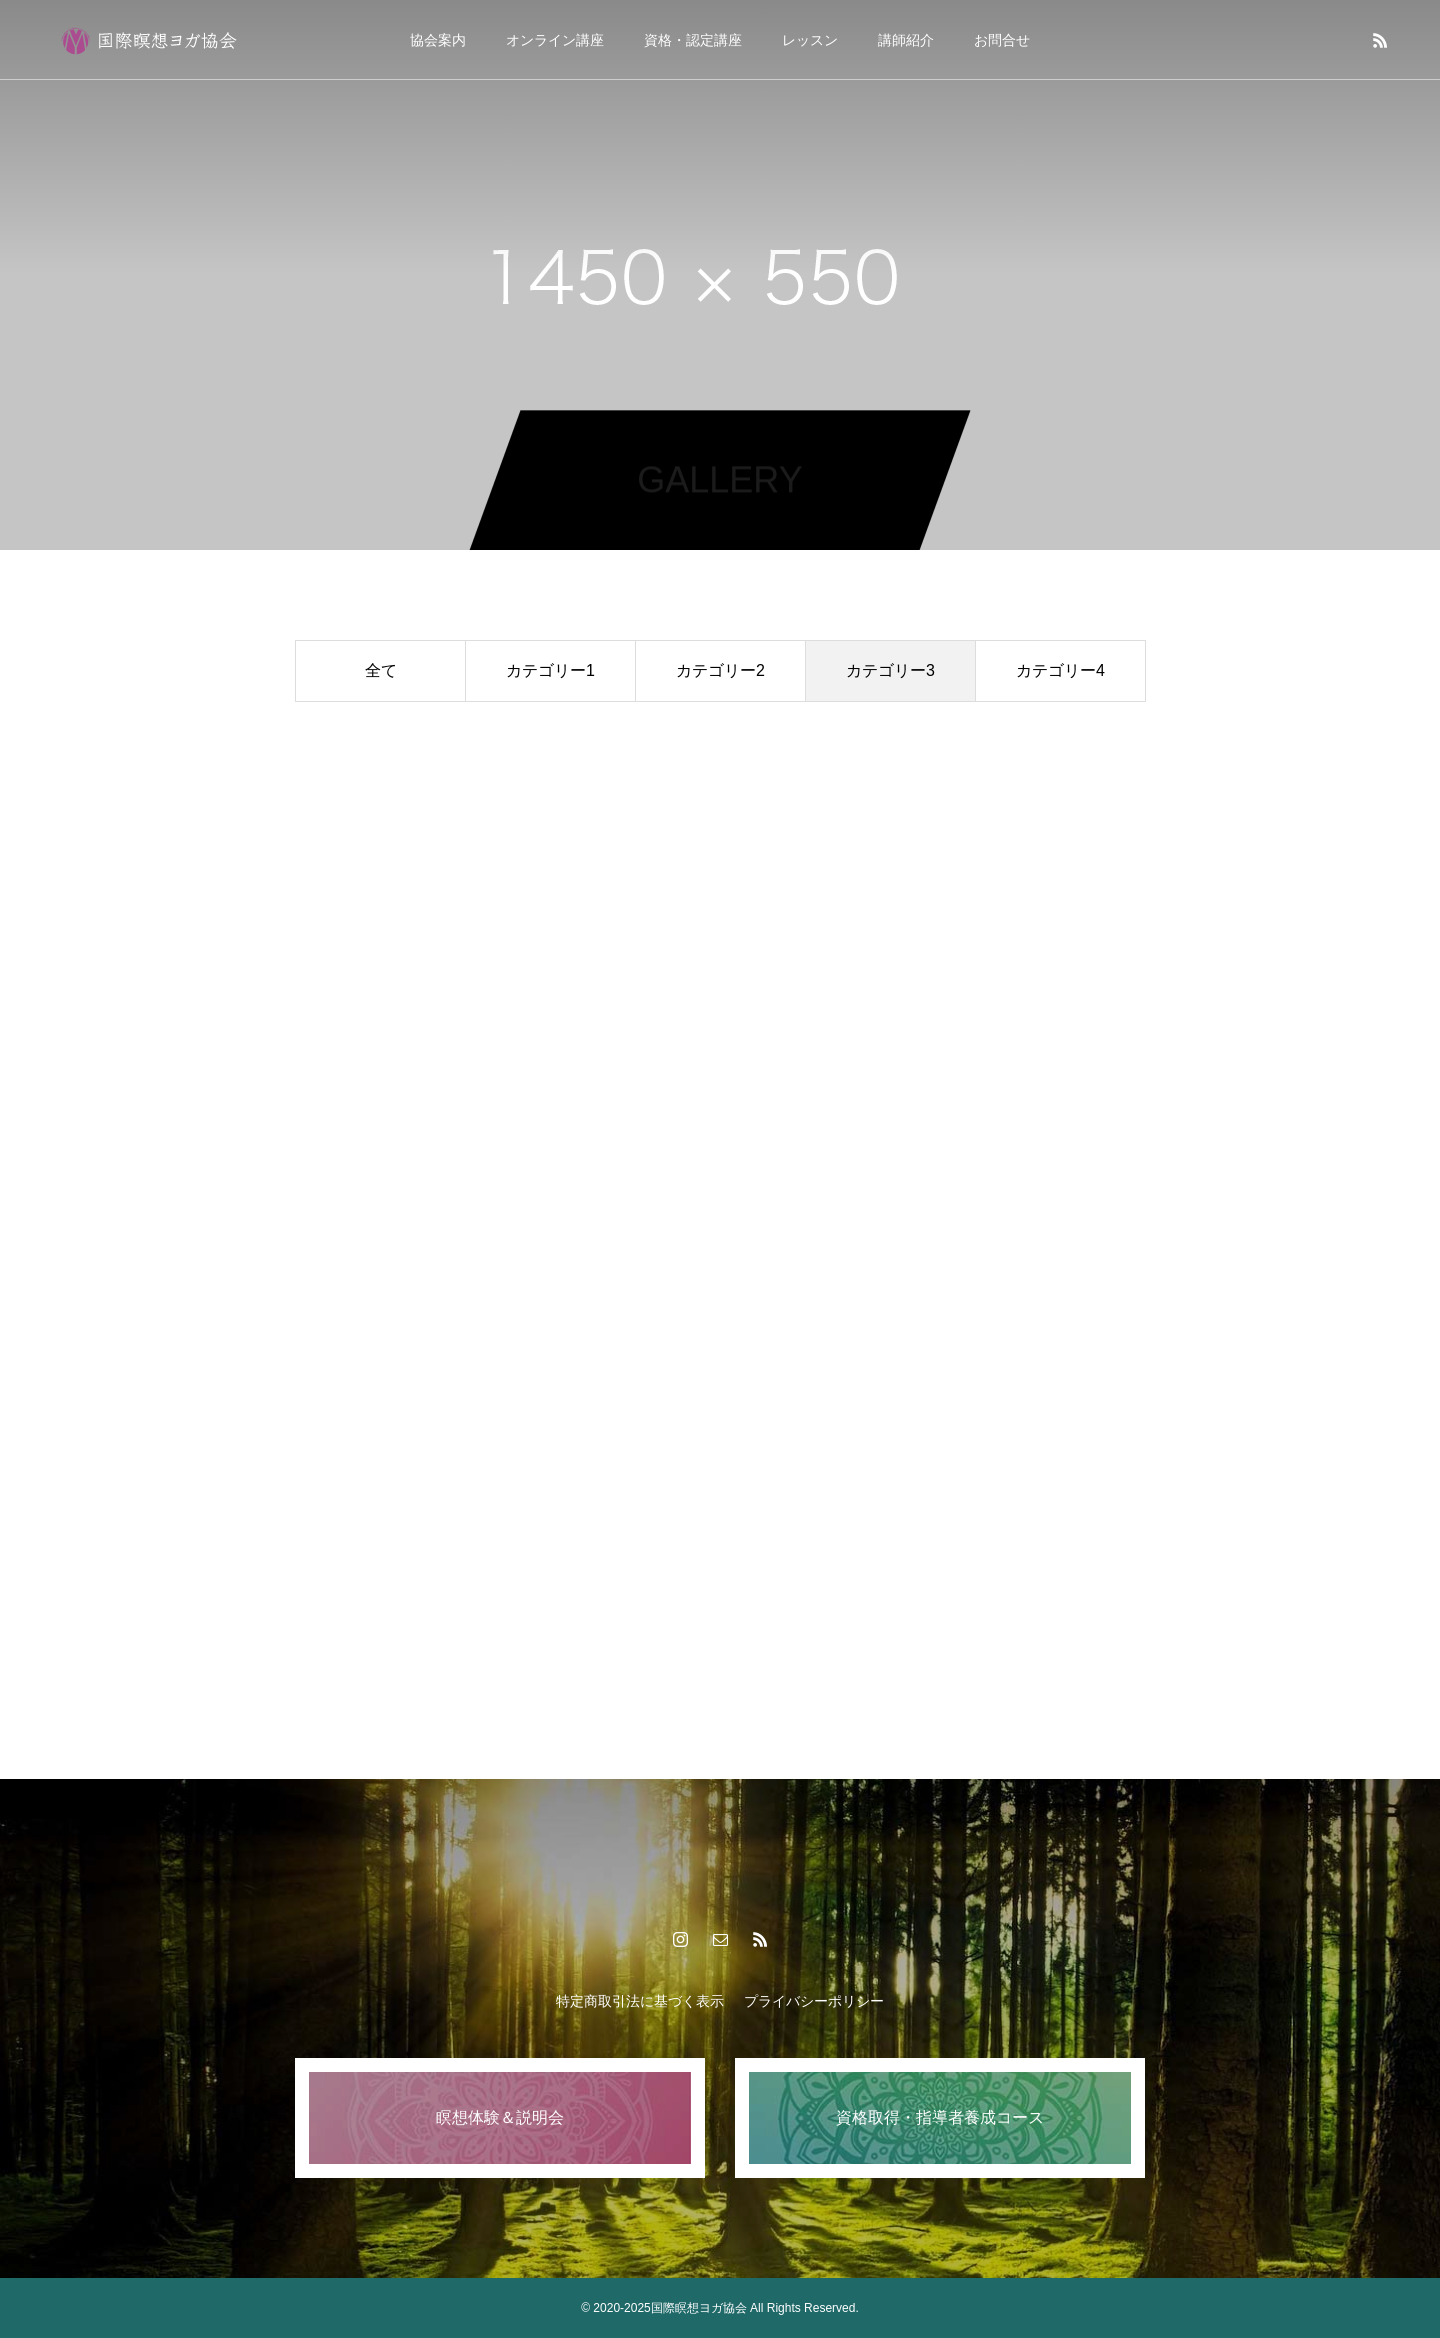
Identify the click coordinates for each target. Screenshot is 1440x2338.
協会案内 (438, 40)
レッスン (810, 40)
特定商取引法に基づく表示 (640, 2001)
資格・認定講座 (693, 40)
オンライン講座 (555, 40)
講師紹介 (906, 40)
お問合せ (1002, 40)
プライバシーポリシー (814, 2001)
